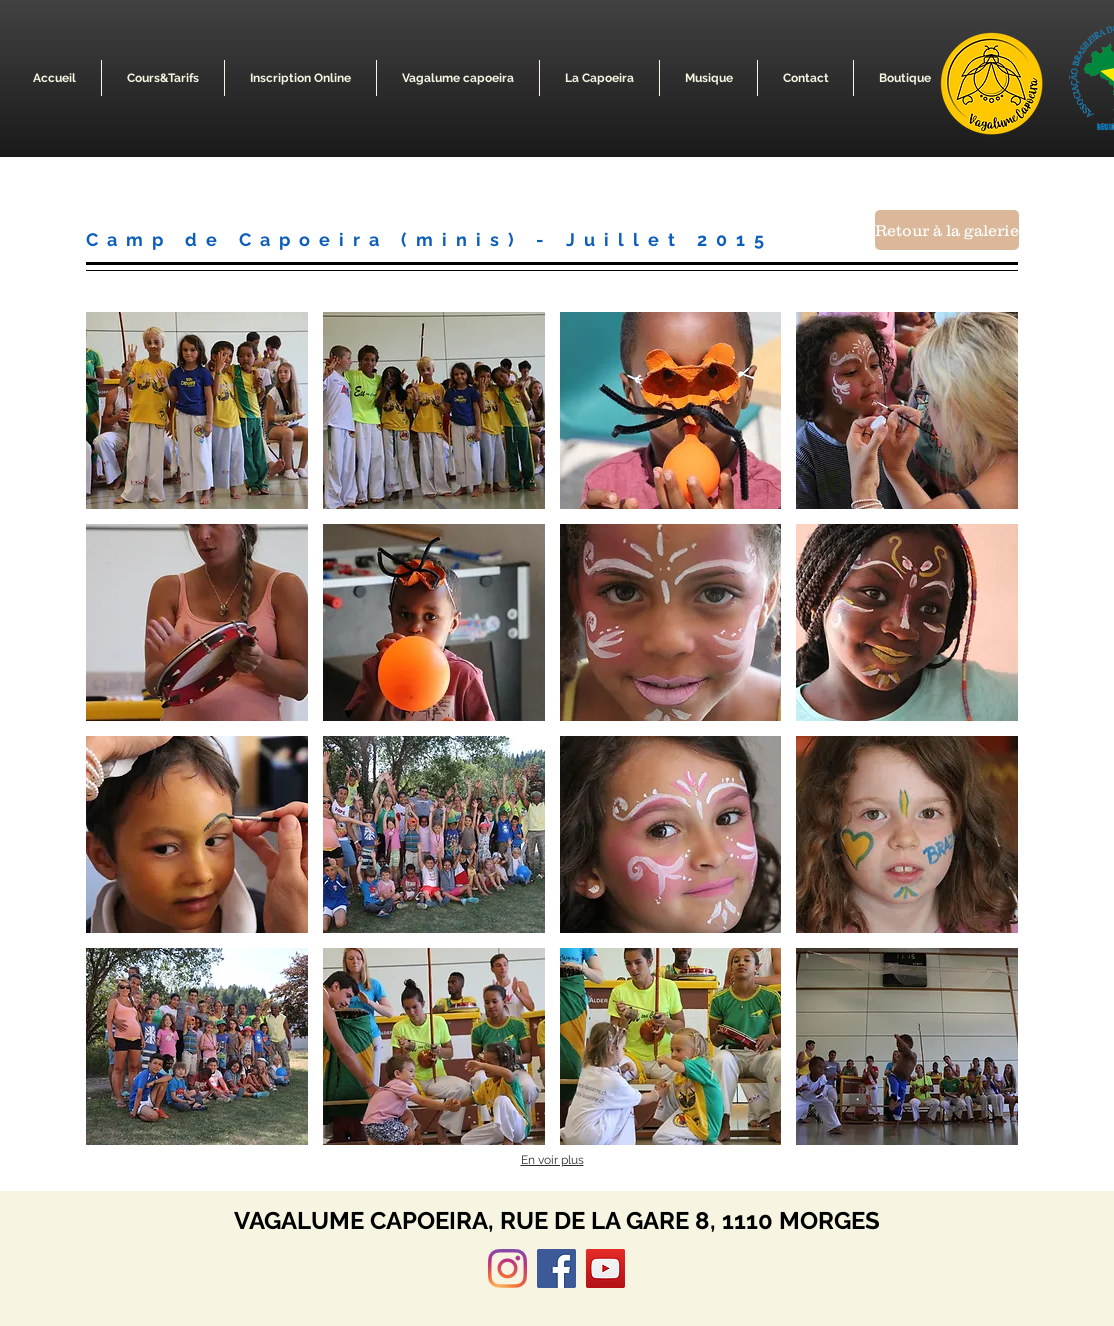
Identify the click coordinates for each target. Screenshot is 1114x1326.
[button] (458, 78)
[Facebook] (556, 1268)
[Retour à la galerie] (947, 230)
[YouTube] (605, 1268)
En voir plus (552, 1160)
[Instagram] (507, 1268)
